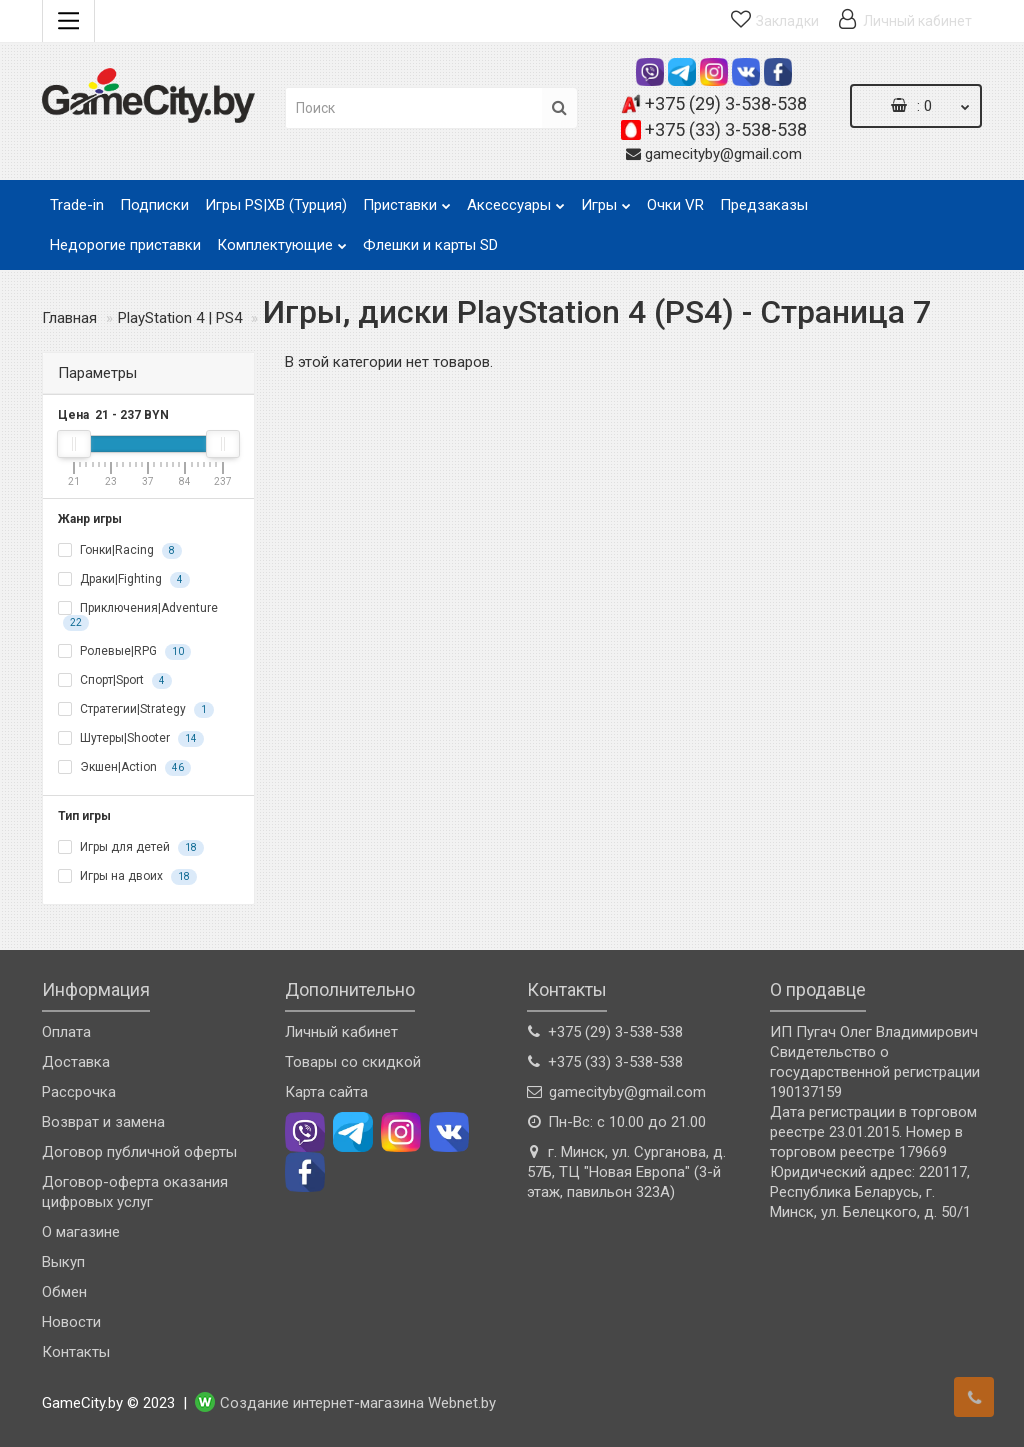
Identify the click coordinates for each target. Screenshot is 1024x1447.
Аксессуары (516, 199)
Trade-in (77, 205)
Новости (71, 1322)
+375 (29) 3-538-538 (726, 103)
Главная (69, 318)
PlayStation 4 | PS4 (180, 318)
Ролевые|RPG (124, 652)
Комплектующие (282, 239)
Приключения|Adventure (138, 616)
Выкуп (63, 1262)
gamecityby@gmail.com (723, 154)
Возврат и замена (103, 1122)
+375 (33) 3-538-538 (726, 129)
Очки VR (675, 205)
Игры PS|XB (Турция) (276, 205)
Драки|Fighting (124, 580)
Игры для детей (131, 848)
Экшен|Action (124, 768)
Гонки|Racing (120, 551)
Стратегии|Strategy (136, 710)
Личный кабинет (341, 1032)
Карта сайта (326, 1092)
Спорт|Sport (115, 681)
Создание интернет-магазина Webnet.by (358, 1403)
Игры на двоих (127, 877)
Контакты (76, 1352)
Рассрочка (79, 1092)
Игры (606, 199)
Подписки (154, 205)
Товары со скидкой (353, 1062)
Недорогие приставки (125, 245)
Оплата (66, 1032)
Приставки (407, 199)
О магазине (81, 1232)
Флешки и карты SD (430, 245)
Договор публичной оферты (139, 1152)
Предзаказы (764, 205)
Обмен (64, 1292)
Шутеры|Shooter (131, 739)
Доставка (76, 1062)
